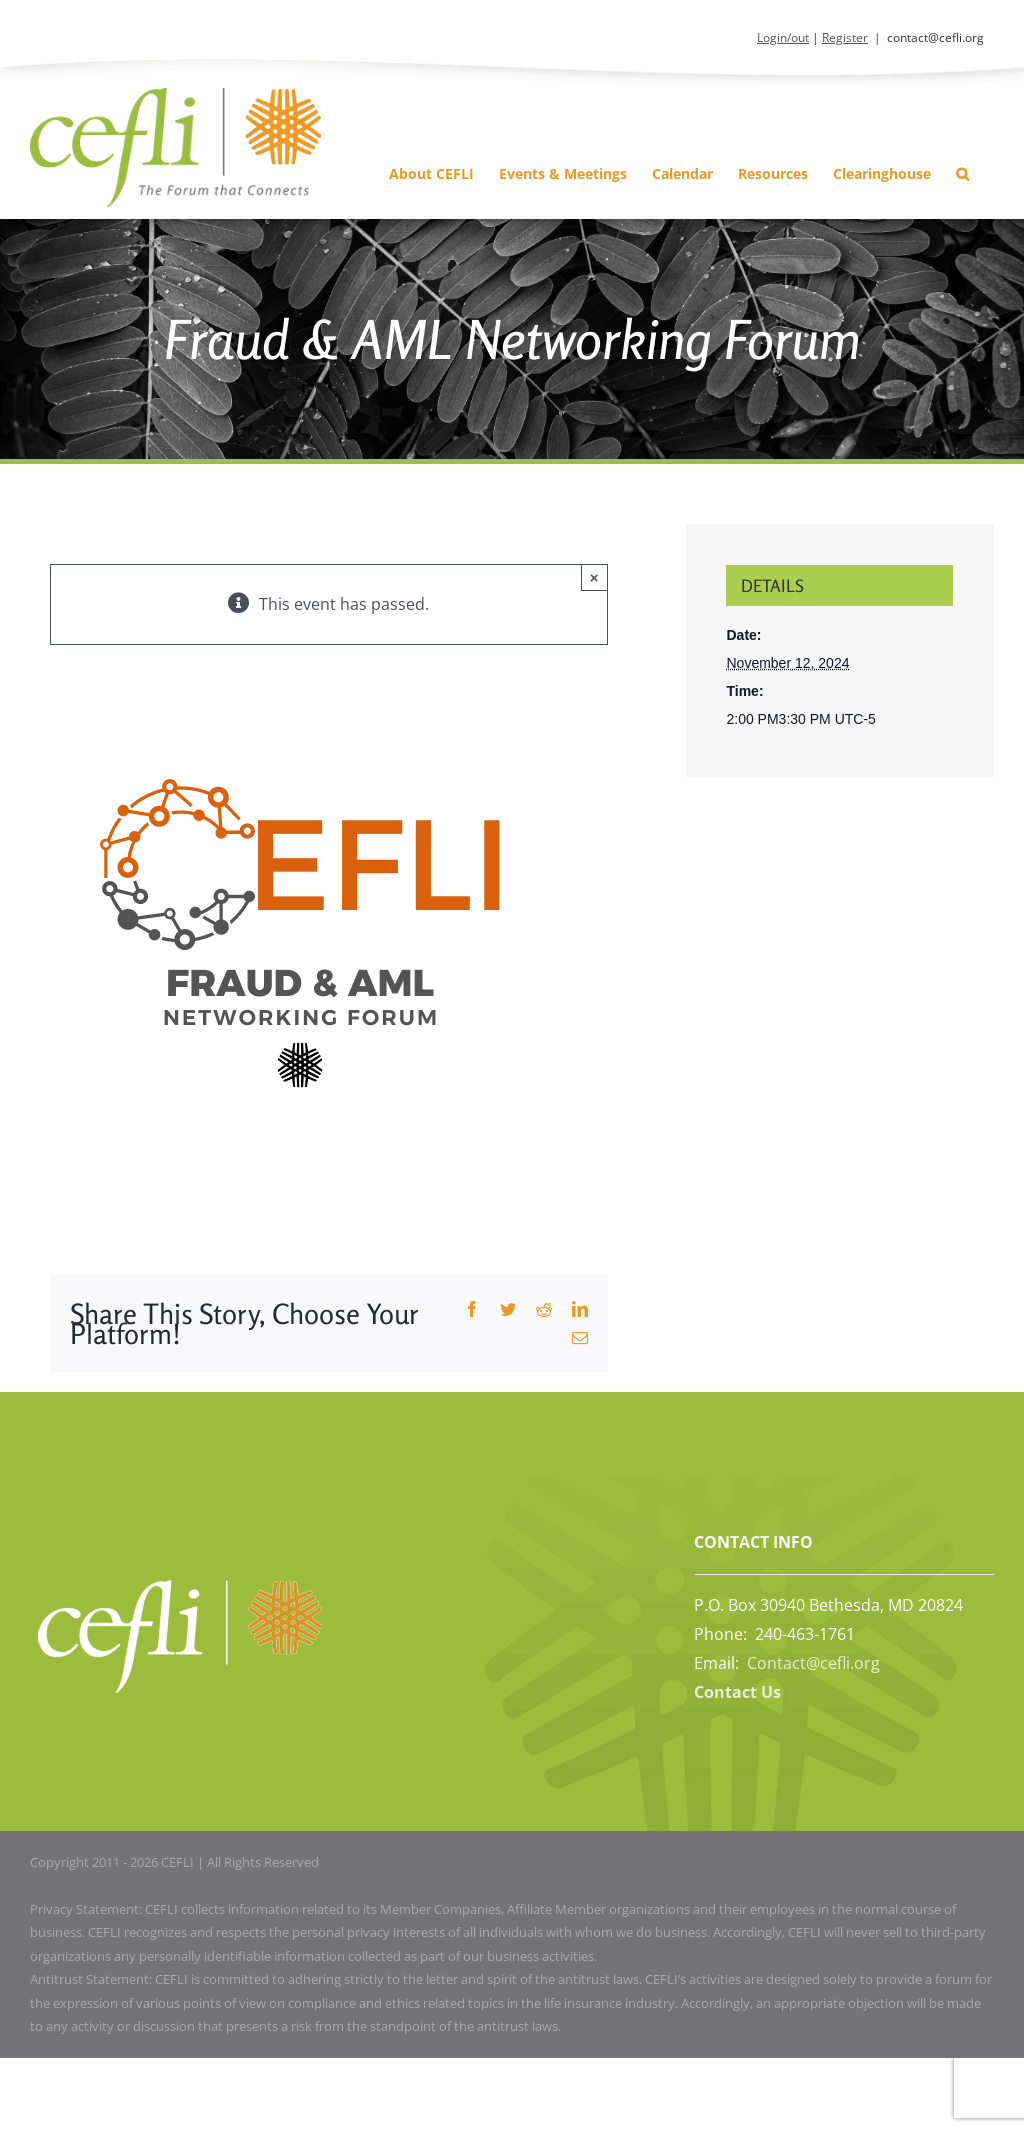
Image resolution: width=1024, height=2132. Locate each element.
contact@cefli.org (935, 37)
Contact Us (737, 1692)
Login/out (783, 37)
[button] (962, 173)
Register (845, 37)
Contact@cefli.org (813, 1663)
